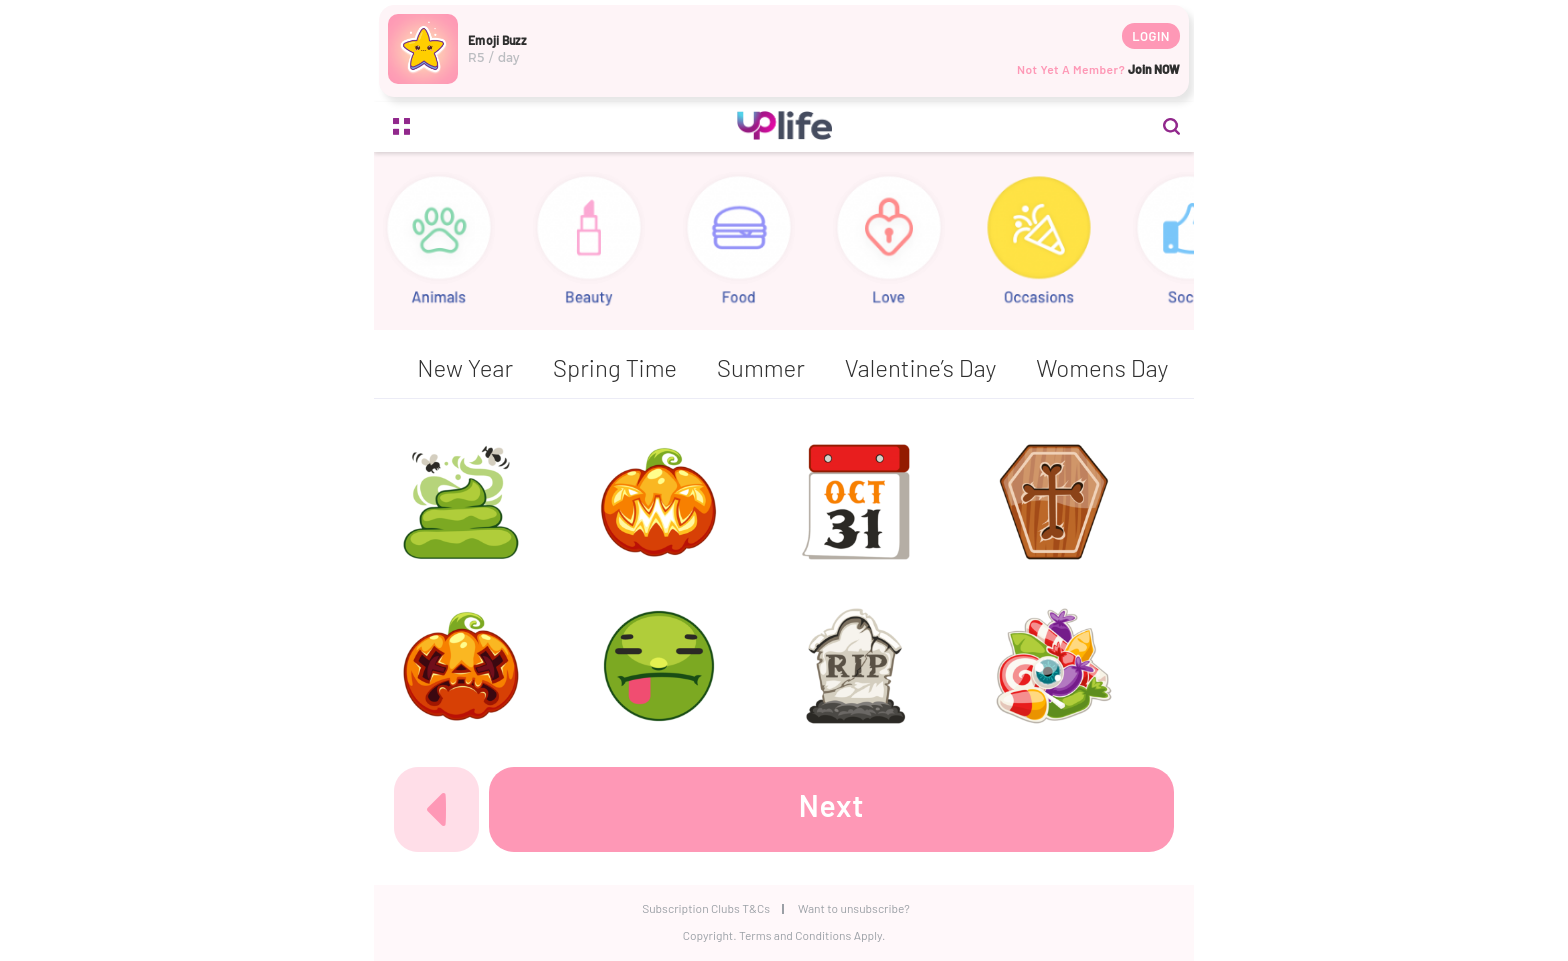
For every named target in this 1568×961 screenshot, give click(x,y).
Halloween (935, 367)
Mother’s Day (1095, 367)
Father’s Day (778, 367)
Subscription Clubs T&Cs (706, 908)
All (409, 367)
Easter (642, 367)
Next (832, 805)
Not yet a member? (1098, 69)
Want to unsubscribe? (854, 908)
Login (1151, 36)
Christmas (515, 367)
